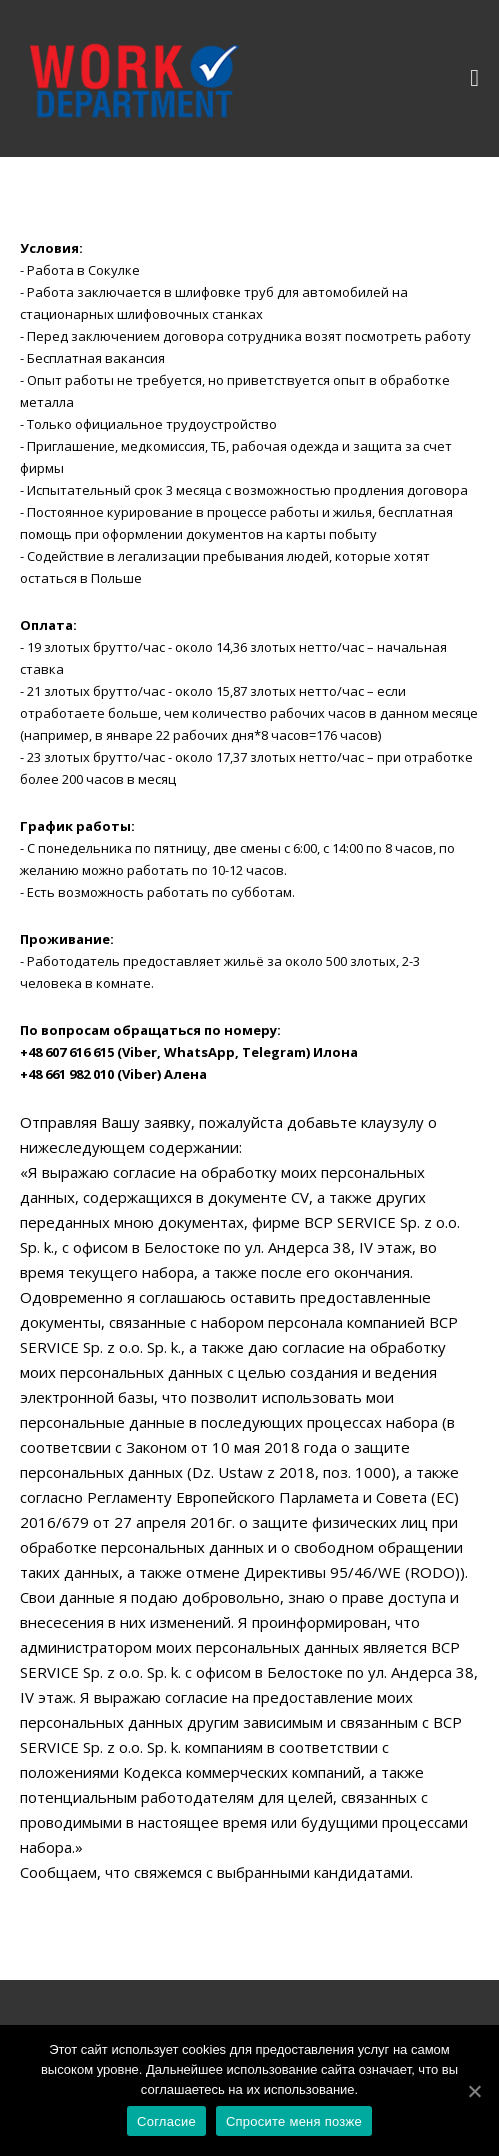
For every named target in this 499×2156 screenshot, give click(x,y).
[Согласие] (474, 2091)
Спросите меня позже (294, 2121)
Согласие (166, 2121)
